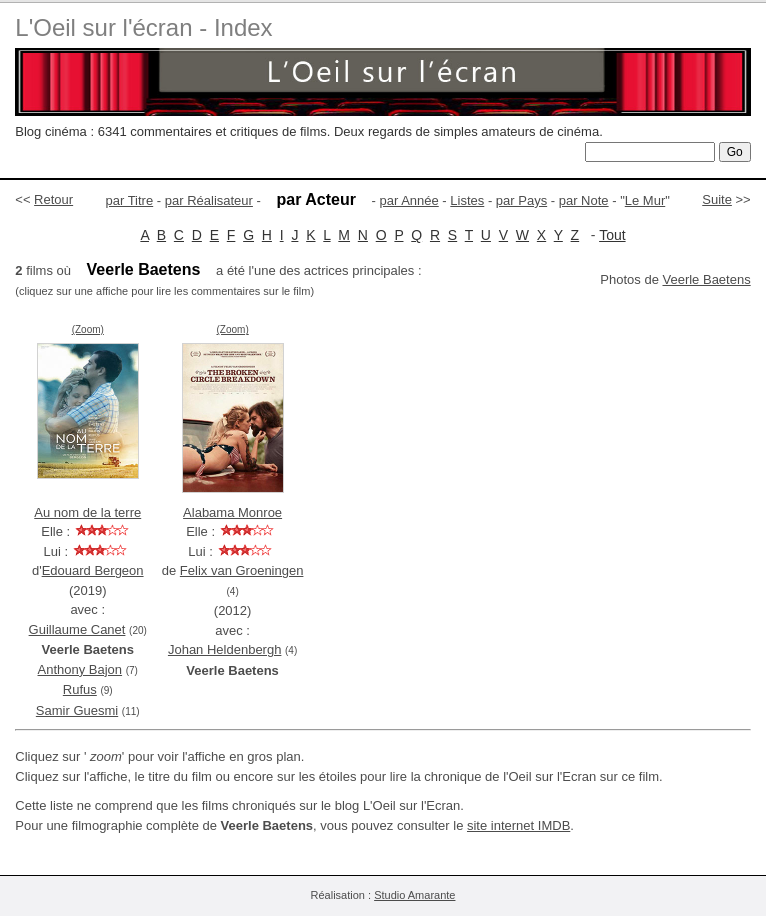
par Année (408, 200)
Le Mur (645, 200)
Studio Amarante (414, 895)
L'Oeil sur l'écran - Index (143, 27)
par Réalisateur (209, 200)
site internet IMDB (518, 825)
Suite (717, 199)
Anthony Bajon (80, 669)
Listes (467, 200)
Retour (53, 199)
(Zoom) (88, 329)
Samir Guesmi (77, 710)
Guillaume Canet (77, 629)
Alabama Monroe (232, 512)
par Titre (130, 200)
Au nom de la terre (87, 512)
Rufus (80, 689)
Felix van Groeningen (242, 570)
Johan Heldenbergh (224, 649)
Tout (612, 235)
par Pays (521, 200)
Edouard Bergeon (93, 570)
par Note (584, 200)
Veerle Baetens (706, 279)
